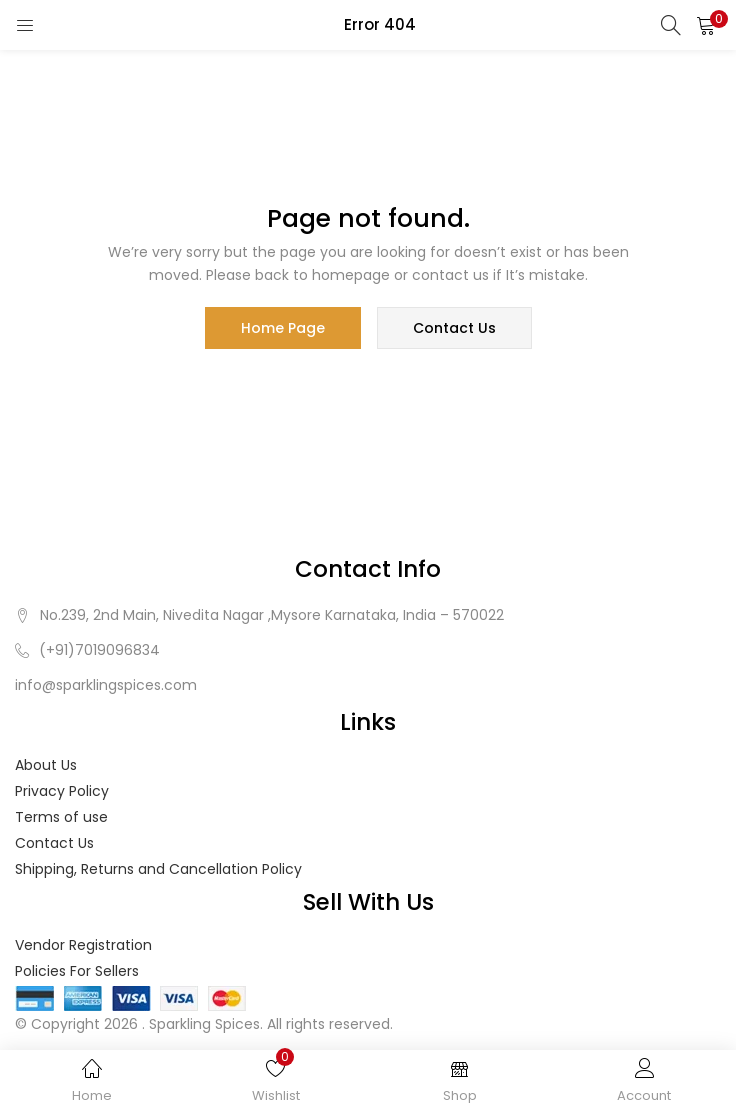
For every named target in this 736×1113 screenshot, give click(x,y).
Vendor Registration (83, 945)
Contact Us (54, 843)
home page (283, 328)
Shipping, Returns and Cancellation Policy (158, 869)
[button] (706, 25)
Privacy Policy (62, 791)
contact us (454, 328)
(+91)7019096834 (99, 650)
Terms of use (61, 817)
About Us (46, 765)
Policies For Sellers (77, 971)
